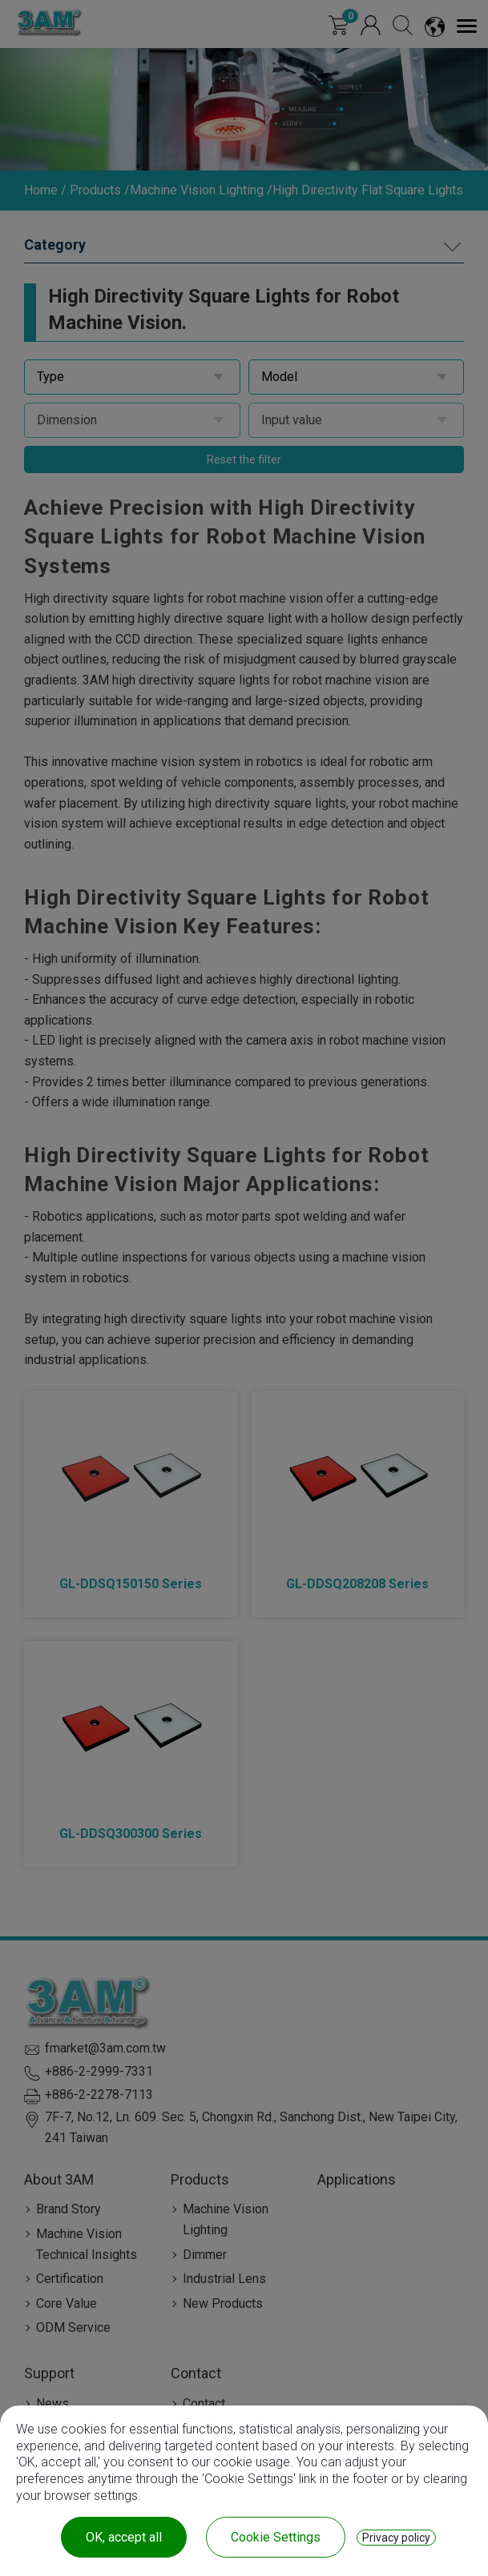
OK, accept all (124, 2537)
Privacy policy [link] (396, 2537)
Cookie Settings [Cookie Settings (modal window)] (276, 2537)
